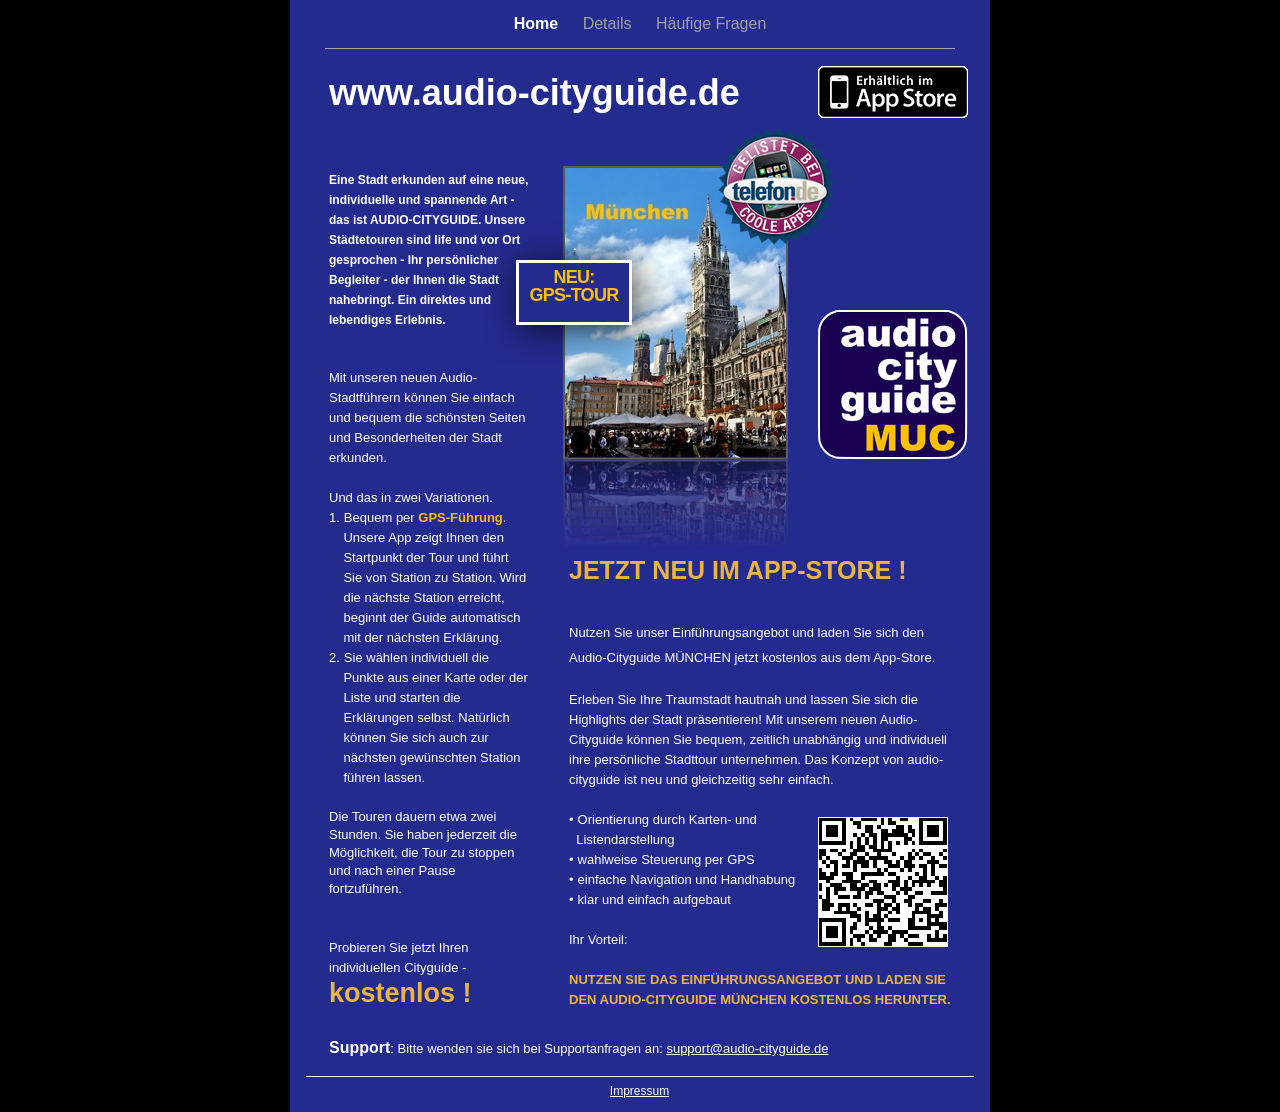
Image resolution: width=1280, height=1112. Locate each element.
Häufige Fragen (711, 23)
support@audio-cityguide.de (747, 1048)
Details (609, 23)
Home (538, 23)
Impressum (639, 1091)
